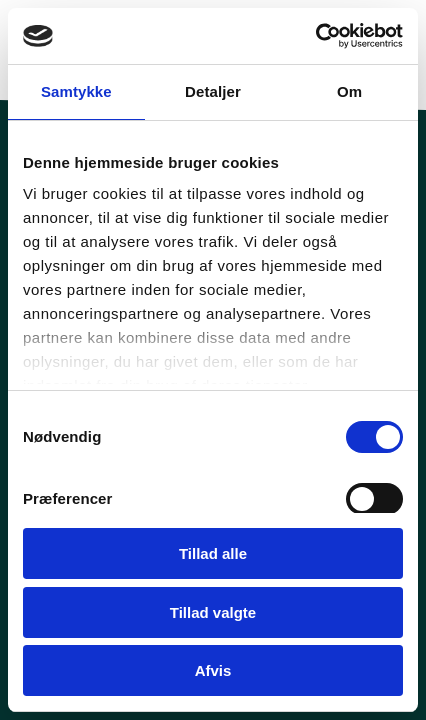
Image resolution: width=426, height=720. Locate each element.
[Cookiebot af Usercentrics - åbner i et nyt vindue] (315, 36)
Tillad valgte (213, 612)
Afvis (213, 670)
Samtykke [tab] (76, 91)
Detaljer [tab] (213, 91)
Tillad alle (213, 553)
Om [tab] (349, 91)
